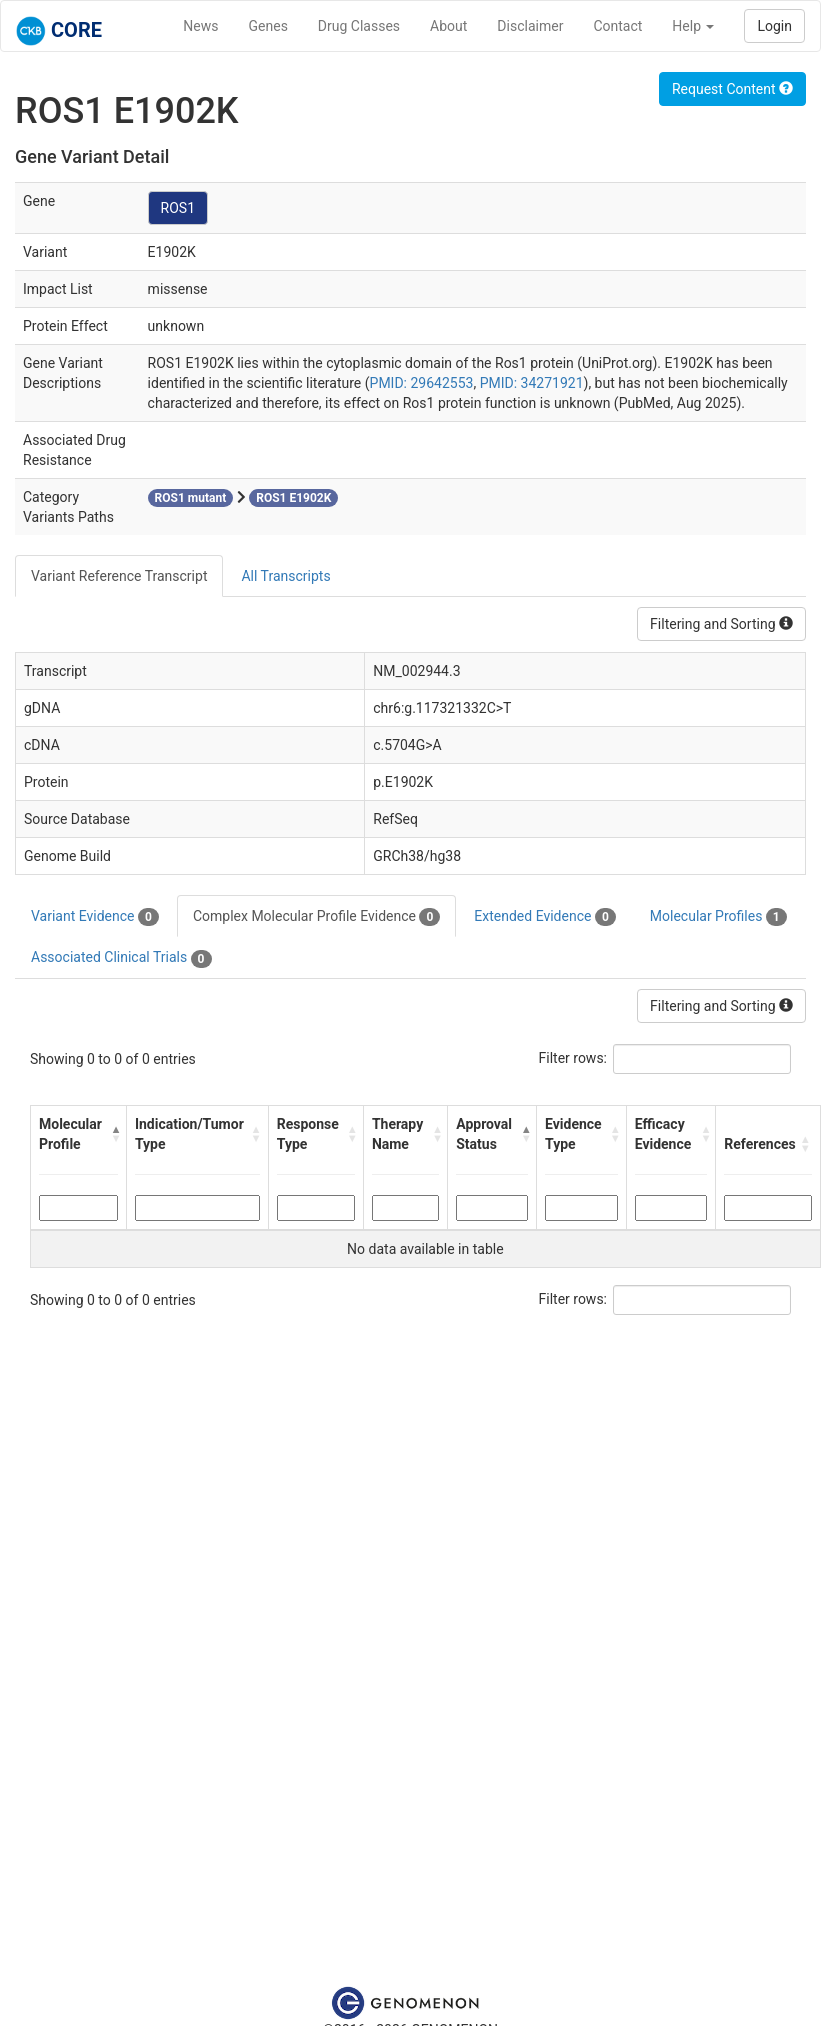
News (200, 26)
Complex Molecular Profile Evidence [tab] (316, 917)
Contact (617, 26)
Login (774, 26)
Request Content (732, 89)
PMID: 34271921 (532, 383)
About (448, 26)
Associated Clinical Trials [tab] (121, 958)
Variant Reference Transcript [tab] (119, 576)
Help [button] (693, 26)
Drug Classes (359, 26)
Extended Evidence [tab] (544, 917)
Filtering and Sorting (721, 624)
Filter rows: (573, 1058)
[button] (113, 1134)
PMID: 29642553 (422, 383)
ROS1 (178, 208)
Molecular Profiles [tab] (718, 917)
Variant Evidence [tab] (95, 917)
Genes (268, 26)
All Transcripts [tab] (285, 576)
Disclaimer (530, 26)
